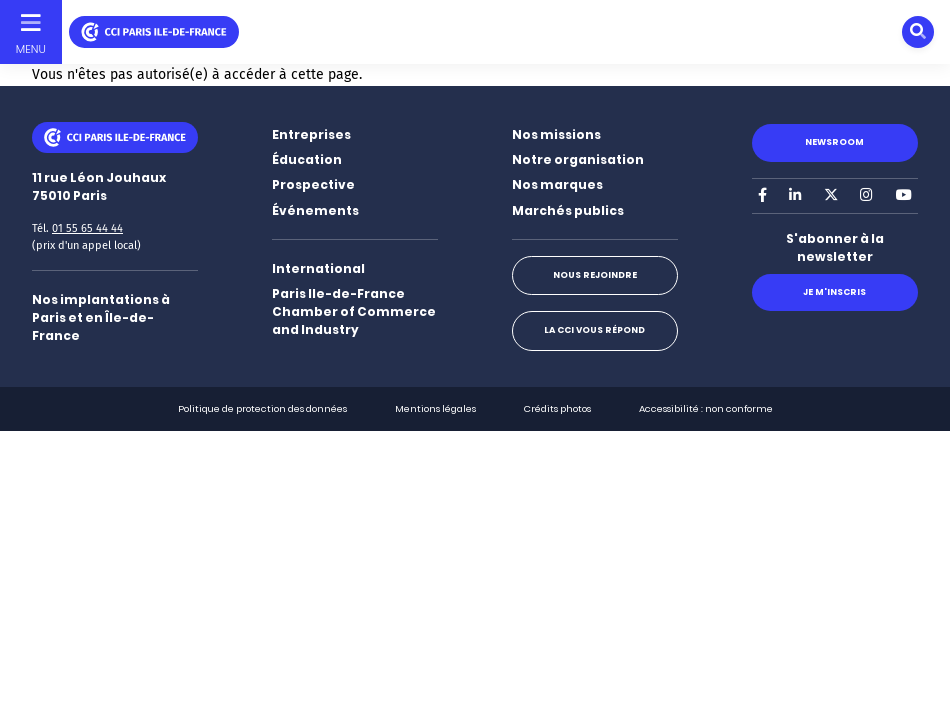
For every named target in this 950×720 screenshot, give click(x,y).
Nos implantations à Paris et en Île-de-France (101, 317)
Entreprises (311, 134)
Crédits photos (557, 408)
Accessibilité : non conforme (706, 408)
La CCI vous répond (594, 330)
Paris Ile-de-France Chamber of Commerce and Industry (354, 311)
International (318, 268)
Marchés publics (568, 210)
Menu (31, 49)
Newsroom (834, 142)
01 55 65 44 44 (87, 228)
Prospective (313, 184)
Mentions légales (435, 408)
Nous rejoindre (595, 275)
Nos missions (556, 134)
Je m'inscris (834, 292)
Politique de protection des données (262, 408)
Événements (315, 210)
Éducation (307, 159)
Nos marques (557, 184)
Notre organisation (578, 159)
